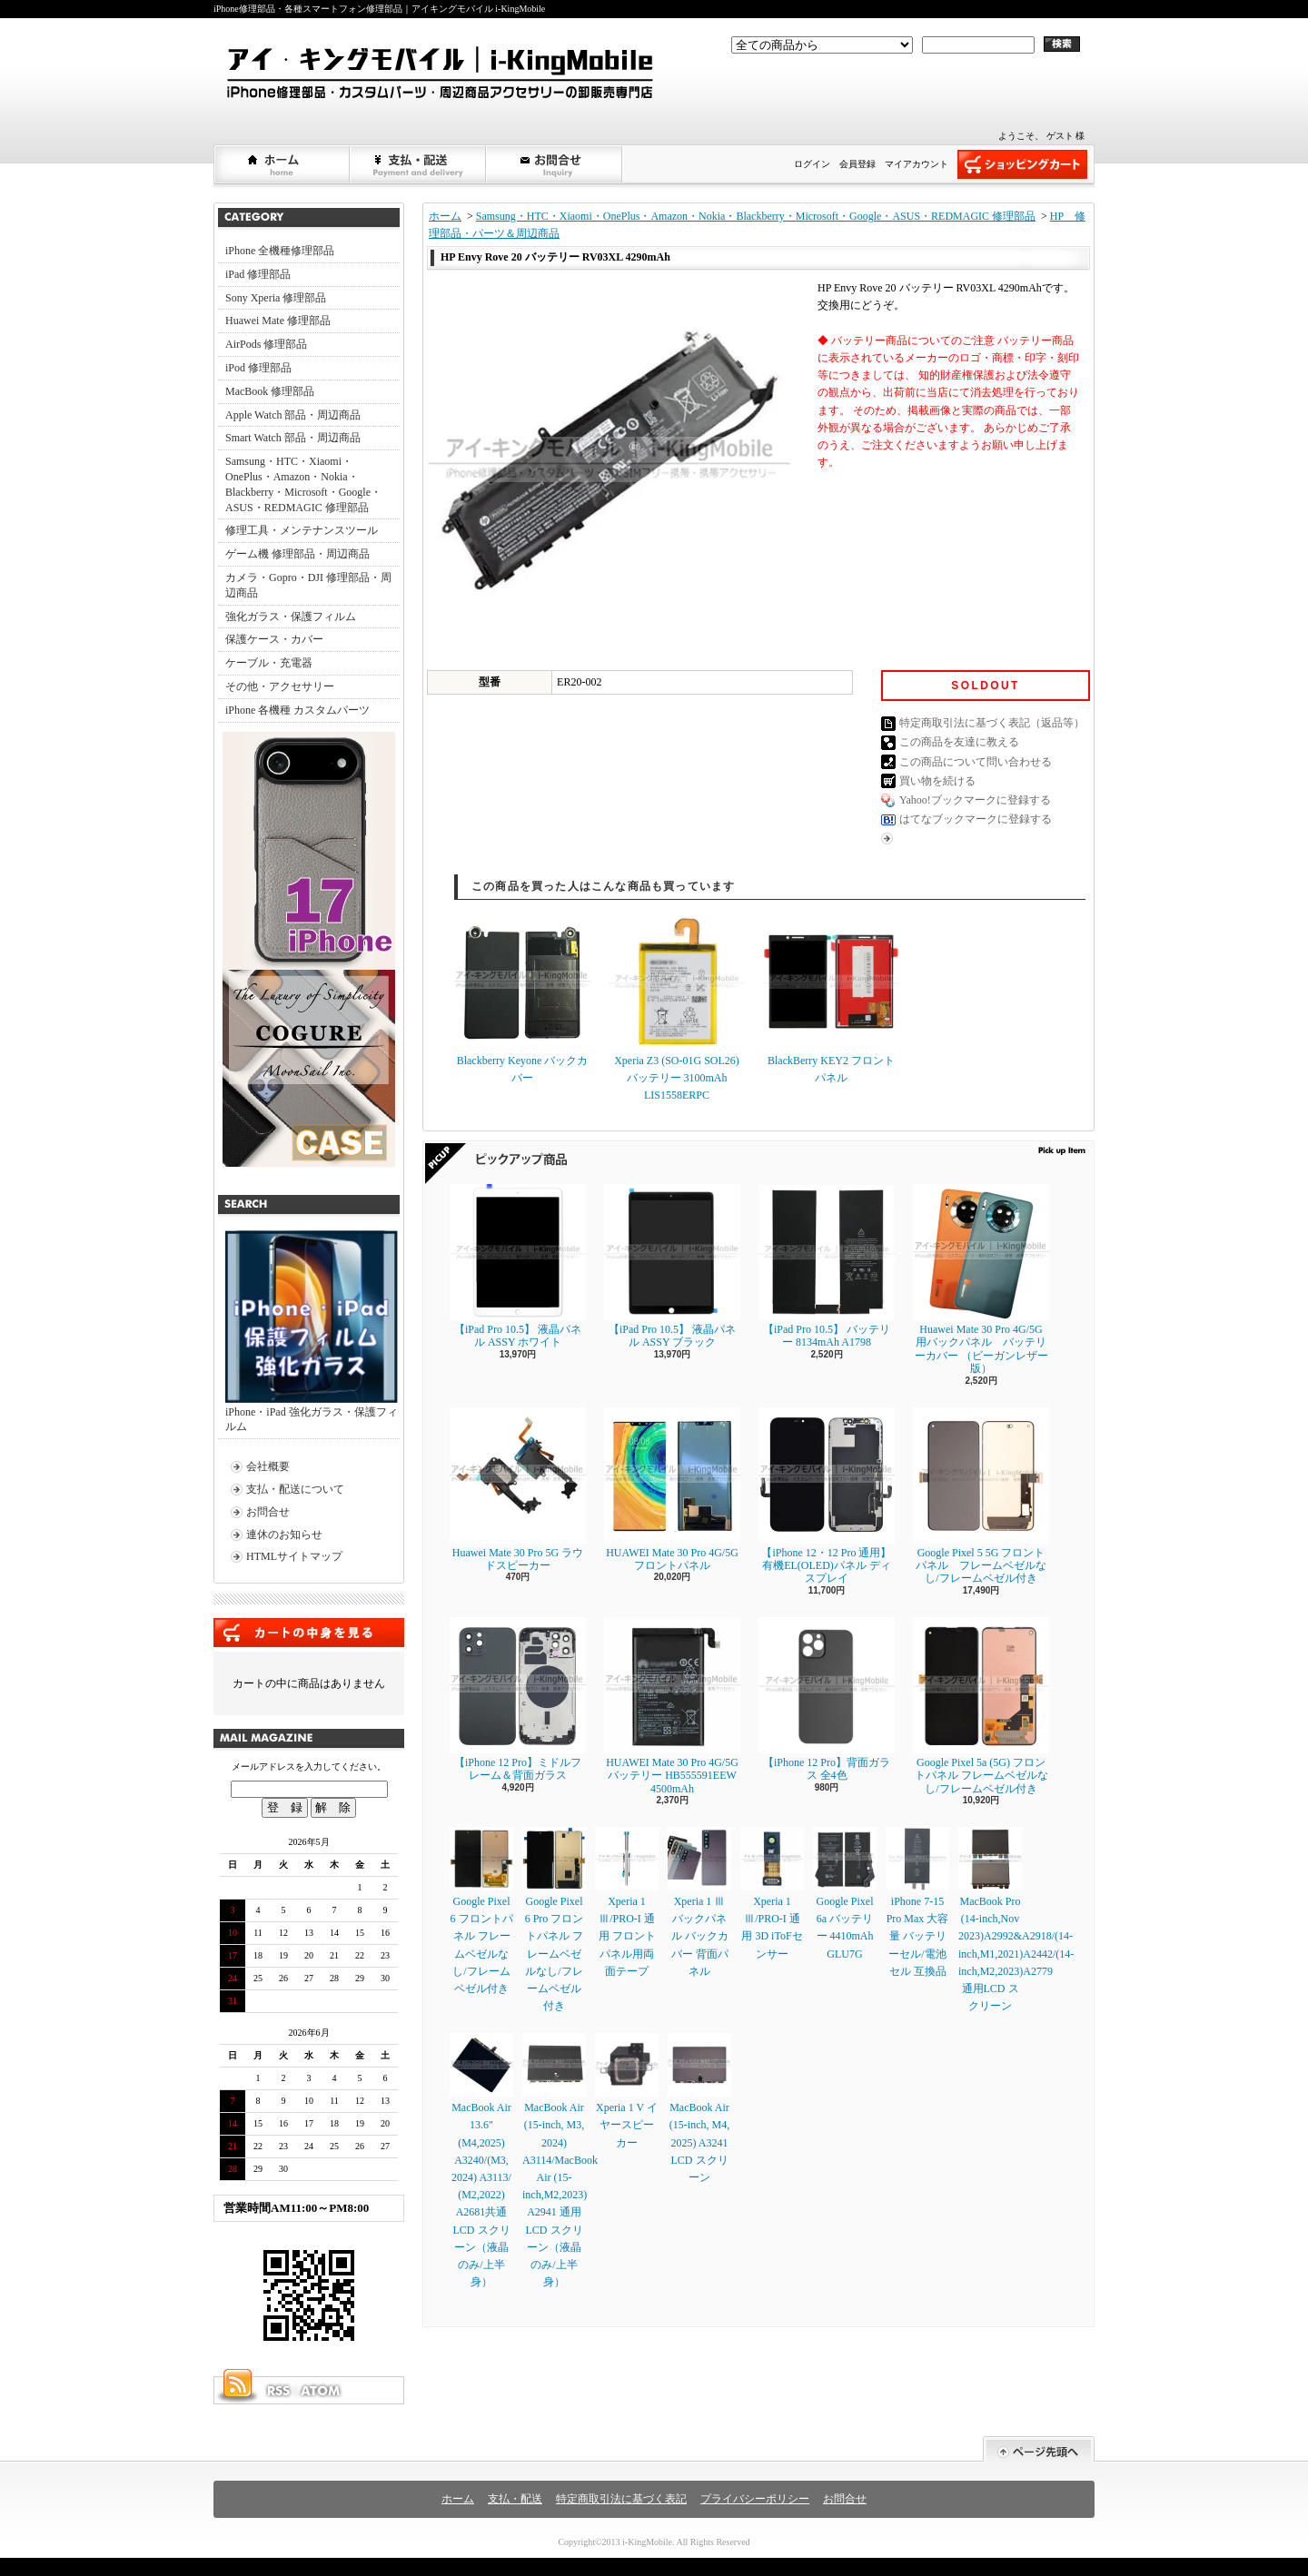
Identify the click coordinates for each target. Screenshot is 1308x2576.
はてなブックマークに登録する (975, 819)
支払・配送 (515, 2498)
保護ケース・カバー (274, 639)
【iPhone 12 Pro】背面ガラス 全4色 (826, 1699)
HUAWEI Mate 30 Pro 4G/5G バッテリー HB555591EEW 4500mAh (672, 1706)
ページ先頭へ (1039, 2449)
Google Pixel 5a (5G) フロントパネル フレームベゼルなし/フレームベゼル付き (981, 1706)
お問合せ (555, 164)
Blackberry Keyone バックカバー (522, 998)
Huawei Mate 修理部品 (278, 320)
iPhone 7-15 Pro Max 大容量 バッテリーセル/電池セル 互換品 (917, 1902)
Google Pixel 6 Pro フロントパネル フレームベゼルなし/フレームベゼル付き (554, 1919)
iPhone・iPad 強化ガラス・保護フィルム (311, 1332)
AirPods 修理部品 (266, 344)
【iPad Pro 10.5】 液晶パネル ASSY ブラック (672, 1266)
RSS (278, 2391)
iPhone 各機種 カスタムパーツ (297, 710)
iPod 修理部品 (258, 367)
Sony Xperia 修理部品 (275, 297)
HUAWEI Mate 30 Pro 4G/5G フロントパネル (672, 1489)
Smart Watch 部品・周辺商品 (293, 437)
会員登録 (857, 164)
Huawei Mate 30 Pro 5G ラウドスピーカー (518, 1489)
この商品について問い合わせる (975, 761)
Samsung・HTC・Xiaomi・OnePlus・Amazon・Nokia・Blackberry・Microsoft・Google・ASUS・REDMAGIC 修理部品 (303, 484)
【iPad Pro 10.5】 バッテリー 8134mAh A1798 (826, 1266)
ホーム (282, 164)
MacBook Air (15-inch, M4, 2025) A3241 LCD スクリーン (699, 2108)
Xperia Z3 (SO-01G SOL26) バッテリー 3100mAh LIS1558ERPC (677, 1007)
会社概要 (268, 1466)
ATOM (321, 2391)
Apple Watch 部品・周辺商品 (293, 415)
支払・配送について (419, 164)
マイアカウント (916, 164)
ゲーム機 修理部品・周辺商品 (297, 554)
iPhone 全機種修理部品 (279, 250)
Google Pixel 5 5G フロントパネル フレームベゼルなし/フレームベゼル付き (981, 1496)
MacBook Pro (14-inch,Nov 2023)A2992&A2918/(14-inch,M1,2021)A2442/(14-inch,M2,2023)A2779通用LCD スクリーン (1016, 1919)
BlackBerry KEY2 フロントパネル (831, 998)
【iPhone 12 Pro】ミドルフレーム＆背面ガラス (518, 1699)
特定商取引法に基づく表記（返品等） (992, 722)
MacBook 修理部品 (269, 391)
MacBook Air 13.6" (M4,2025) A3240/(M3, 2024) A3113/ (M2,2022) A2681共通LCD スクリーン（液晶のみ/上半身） (481, 2160)
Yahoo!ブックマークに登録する (975, 800)
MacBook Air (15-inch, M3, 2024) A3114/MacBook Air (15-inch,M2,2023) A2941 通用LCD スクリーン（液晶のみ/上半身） (560, 2160)
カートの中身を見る (308, 1632)
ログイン (812, 164)
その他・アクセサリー (279, 686)
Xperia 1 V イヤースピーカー (627, 2090)
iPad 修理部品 (258, 274)
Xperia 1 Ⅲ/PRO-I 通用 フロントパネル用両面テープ (627, 1902)
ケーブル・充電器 (268, 662)
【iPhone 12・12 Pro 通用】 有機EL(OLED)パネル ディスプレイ (826, 1496)
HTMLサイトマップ (294, 1556)
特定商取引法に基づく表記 (621, 2498)
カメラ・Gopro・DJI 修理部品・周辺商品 (308, 585)
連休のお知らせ (284, 1534)
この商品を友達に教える (959, 741)
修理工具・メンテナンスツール (301, 530)
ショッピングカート (1022, 164)
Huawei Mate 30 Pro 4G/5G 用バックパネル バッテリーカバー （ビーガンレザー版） (981, 1279)
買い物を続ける (937, 781)
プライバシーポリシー (754, 2498)
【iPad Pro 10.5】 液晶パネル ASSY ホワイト (518, 1266)
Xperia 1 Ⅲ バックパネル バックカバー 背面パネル (699, 1902)
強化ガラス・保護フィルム (290, 616)
